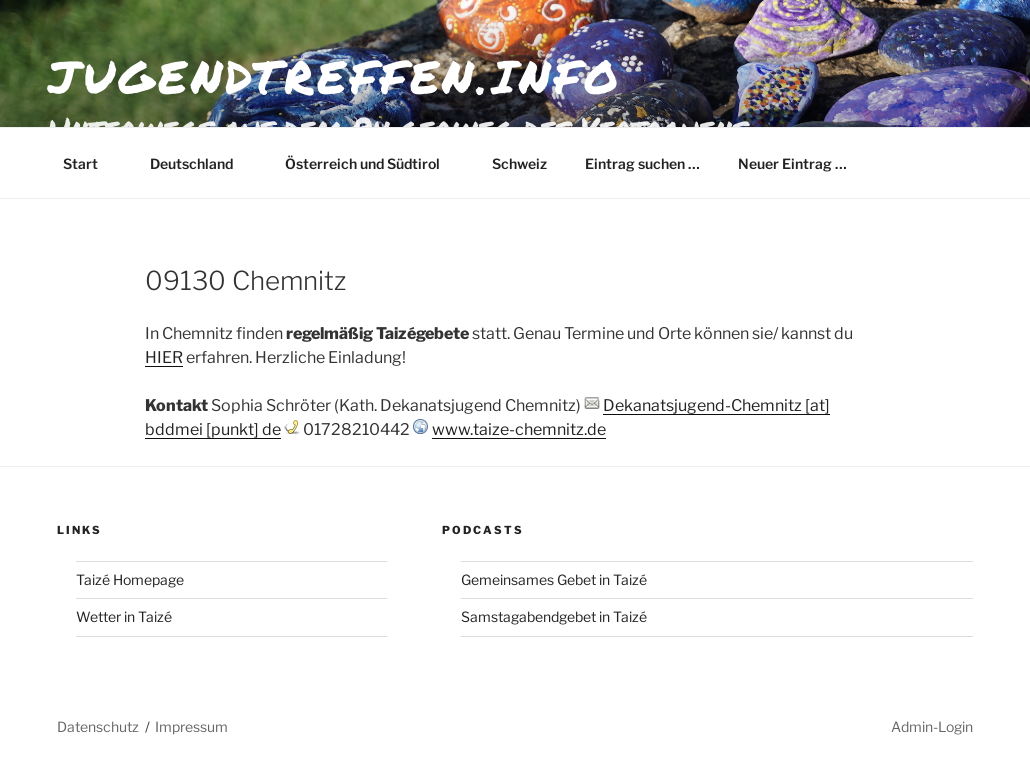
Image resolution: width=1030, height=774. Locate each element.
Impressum (191, 726)
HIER (164, 357)
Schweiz (519, 163)
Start (90, 163)
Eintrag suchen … (642, 163)
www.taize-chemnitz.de (519, 429)
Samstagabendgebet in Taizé (554, 616)
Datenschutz (98, 726)
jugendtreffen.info (334, 76)
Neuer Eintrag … (792, 163)
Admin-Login (932, 726)
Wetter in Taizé (124, 616)
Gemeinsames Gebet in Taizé (554, 579)
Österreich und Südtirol (372, 163)
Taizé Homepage (130, 579)
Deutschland (201, 163)
